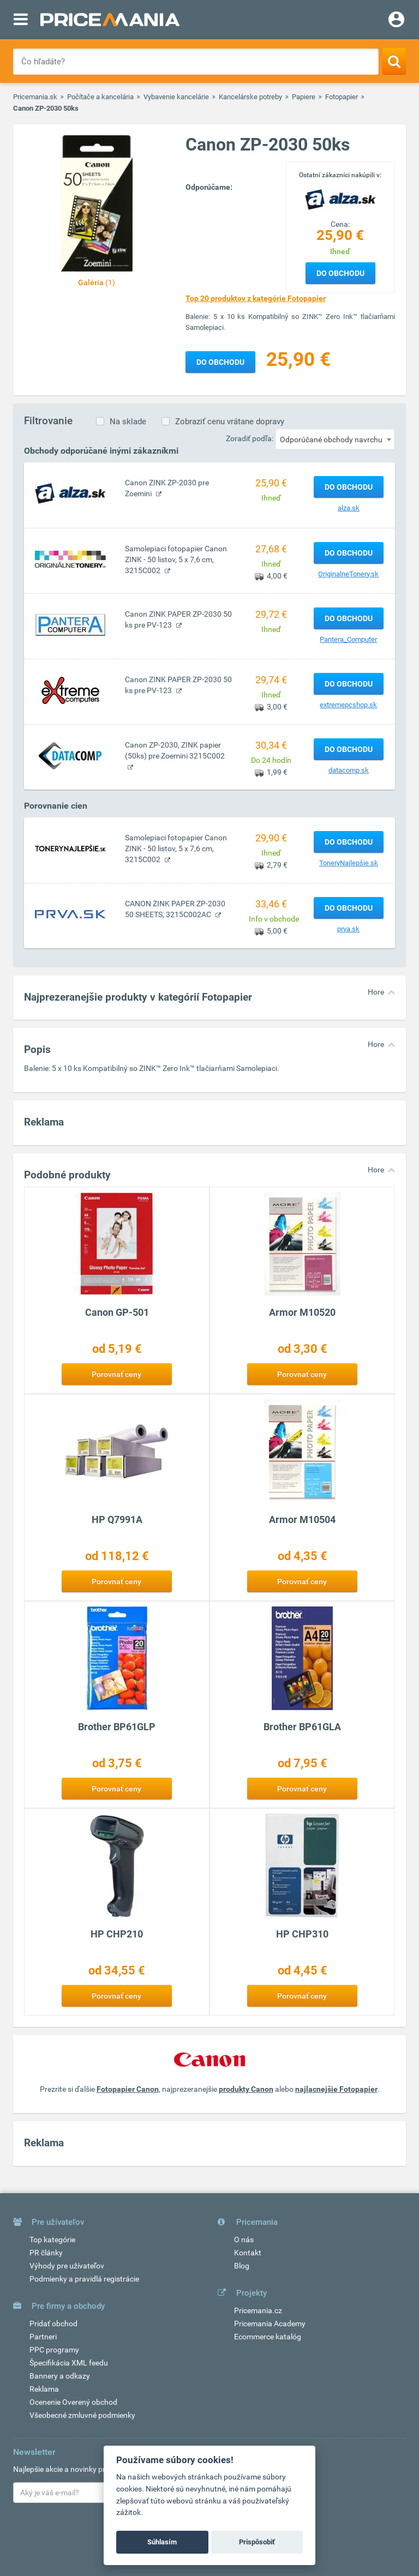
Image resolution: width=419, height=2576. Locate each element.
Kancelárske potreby (250, 97)
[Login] (396, 21)
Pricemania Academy (270, 2323)
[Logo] (340, 199)
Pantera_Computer (348, 639)
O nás (244, 2239)
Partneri (43, 2336)
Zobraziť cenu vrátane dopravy (229, 421)
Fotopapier (341, 97)
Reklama (44, 2389)
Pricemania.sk (35, 97)
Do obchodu (340, 273)
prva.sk (348, 929)
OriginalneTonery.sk (348, 574)
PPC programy (54, 2349)
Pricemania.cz (258, 2310)
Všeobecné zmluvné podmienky (82, 2415)
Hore (376, 992)
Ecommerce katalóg (267, 2336)
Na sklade (128, 421)
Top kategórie (52, 2239)
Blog (241, 2265)
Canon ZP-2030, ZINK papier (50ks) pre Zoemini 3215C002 (175, 750)
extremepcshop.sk (348, 705)
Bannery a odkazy (59, 2376)
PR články (46, 2252)
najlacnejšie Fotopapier (336, 2089)
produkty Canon (246, 2089)
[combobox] (335, 439)
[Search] (394, 61)
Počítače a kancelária (100, 97)
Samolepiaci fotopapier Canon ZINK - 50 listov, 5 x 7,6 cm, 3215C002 (176, 559)
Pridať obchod (53, 2323)
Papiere (303, 97)
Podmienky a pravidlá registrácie (84, 2278)
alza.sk (349, 508)
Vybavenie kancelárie (176, 97)
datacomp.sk (348, 770)
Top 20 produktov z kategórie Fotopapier (255, 298)
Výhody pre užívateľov (66, 2265)
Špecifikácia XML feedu (68, 2362)
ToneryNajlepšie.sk (348, 863)
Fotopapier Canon (128, 2089)
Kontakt (247, 2252)
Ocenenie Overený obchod (73, 2402)
